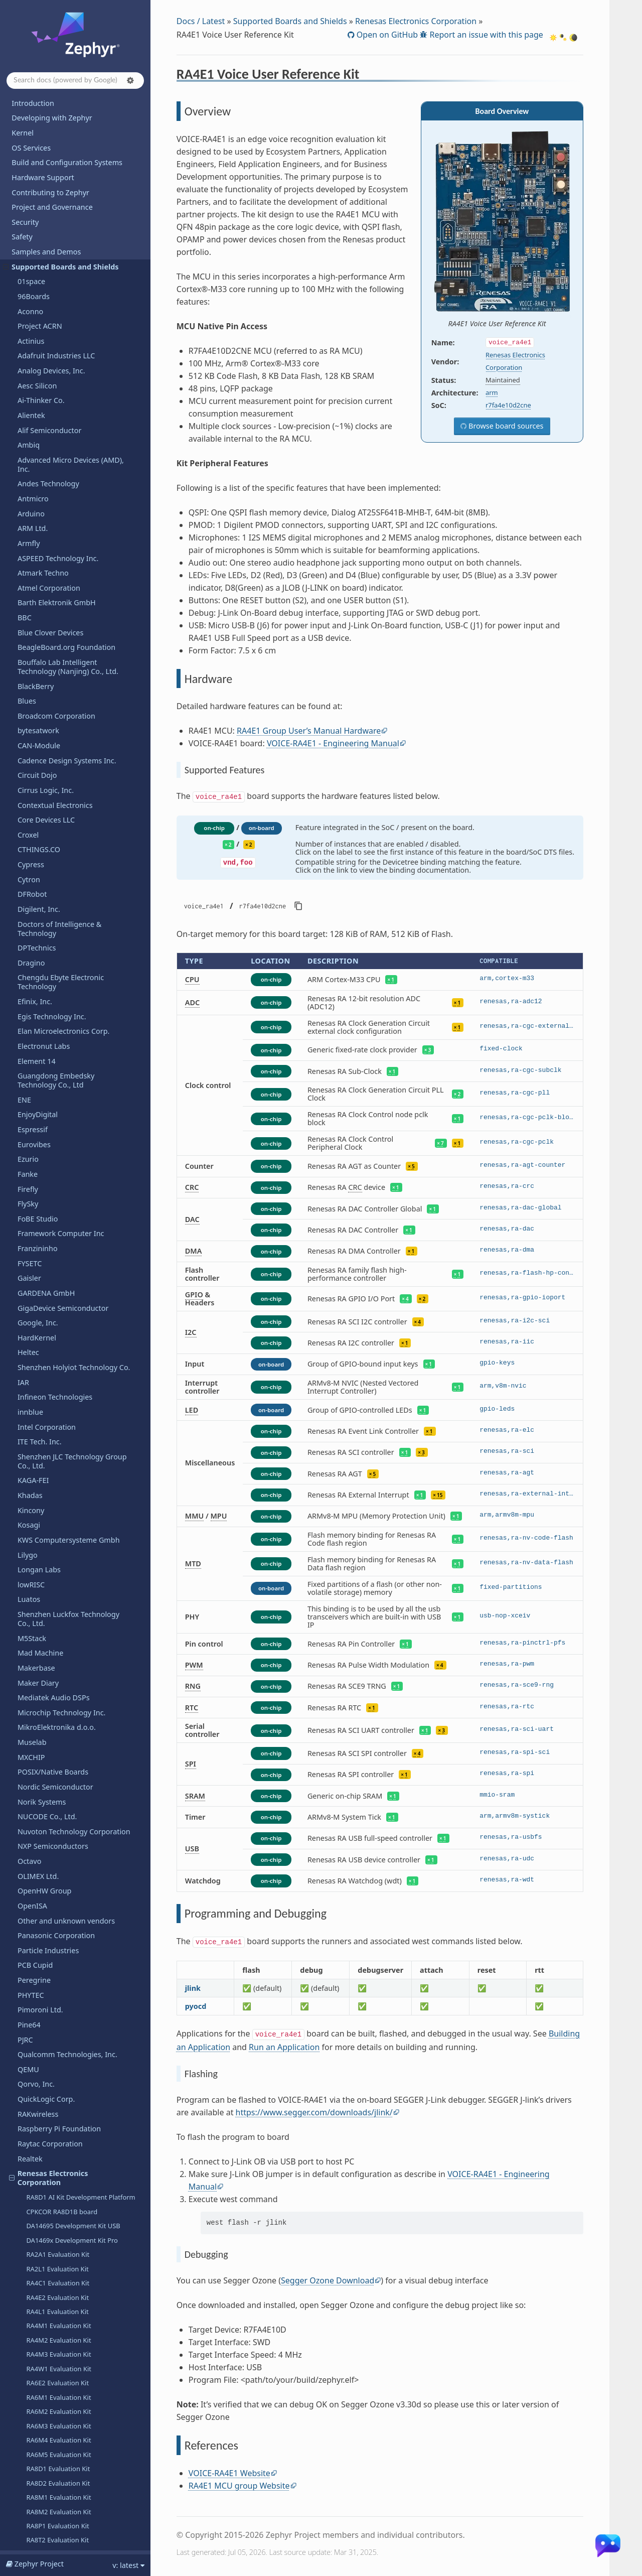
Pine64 (29, 560)
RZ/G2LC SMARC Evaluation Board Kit (82, 1464)
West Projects (34, 2527)
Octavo (29, 396)
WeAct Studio (40, 2348)
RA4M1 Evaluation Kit (58, 860)
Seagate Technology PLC (59, 1804)
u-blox (28, 2175)
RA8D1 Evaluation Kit (58, 1003)
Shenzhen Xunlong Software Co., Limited (73, 2426)
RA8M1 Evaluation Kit (58, 1032)
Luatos (29, 134)
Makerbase (36, 203)
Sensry (29, 1863)
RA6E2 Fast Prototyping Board (71, 1146)
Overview (46, 1659)
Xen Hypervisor (43, 2407)
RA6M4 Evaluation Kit (58, 975)
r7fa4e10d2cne (508, 405)
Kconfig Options (39, 2498)
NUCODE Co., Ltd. (47, 351)
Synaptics (34, 2042)
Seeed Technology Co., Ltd (62, 1833)
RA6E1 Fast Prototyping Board (71, 1132)
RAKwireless (38, 649)
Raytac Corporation (50, 679)
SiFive (27, 1892)
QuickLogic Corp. (46, 634)
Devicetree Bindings (45, 2513)
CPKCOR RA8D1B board (61, 746)
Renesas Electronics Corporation (48, 713)
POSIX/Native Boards (53, 307)
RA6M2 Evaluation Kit (58, 946)
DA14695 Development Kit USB (73, 760)
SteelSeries (36, 2026)
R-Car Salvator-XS (52, 1341)
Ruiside (30, 1759)
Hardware (43, 1673)
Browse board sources (504, 426)
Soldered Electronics (52, 1967)
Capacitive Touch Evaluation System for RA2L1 (80, 1403)
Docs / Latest (201, 21)
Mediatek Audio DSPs (54, 232)
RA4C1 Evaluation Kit (57, 818)
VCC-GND (33, 2235)
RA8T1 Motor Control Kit (63, 1270)
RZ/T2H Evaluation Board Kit (69, 1559)
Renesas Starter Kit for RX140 (70, 1384)
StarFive (31, 2011)
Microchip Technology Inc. (62, 247)
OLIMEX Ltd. (38, 411)
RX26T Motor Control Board (68, 1241)
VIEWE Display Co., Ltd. (56, 2264)
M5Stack (32, 173)
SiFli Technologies (47, 1908)
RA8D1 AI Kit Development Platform (80, 732)
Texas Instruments (49, 2116)
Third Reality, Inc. (47, 2101)
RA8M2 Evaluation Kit (58, 1046)
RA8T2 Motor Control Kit (63, 1284)
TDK (24, 2056)
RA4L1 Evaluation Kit (57, 846)
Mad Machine (40, 188)
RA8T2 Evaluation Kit (57, 1074)
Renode (31, 1714)
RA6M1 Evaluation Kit (58, 932)
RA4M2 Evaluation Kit (58, 875)
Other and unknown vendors (66, 456)
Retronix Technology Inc (58, 1729)
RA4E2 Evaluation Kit (57, 832)
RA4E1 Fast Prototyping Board (71, 1118)
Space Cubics (40, 1789)
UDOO (29, 2190)
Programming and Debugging (71, 1686)
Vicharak (32, 2249)
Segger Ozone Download (327, 2280)
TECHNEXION (40, 2071)
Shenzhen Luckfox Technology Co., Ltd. (68, 154)
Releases (26, 2446)
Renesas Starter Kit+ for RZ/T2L (73, 1573)
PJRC (25, 575)
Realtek (30, 694)
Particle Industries (48, 485)
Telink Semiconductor (54, 2086)
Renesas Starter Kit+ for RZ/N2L (74, 1545)
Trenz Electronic (44, 2145)
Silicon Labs (37, 1923)
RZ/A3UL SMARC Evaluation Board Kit (82, 1436)
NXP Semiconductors (53, 381)
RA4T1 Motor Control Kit (63, 1255)
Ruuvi (27, 1774)
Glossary (26, 2542)
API (17, 2483)
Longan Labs (39, 104)
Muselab (32, 277)
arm (492, 392)
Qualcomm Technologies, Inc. (67, 589)
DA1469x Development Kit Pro (72, 775)
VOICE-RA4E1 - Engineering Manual (333, 743)
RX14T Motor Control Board (68, 1227)
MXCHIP (31, 292)
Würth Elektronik (46, 2333)
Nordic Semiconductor (55, 322)
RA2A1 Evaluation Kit (57, 789)
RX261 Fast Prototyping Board (71, 1212)
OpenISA (32, 441)
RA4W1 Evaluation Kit (58, 903)
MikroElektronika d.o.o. (57, 262)
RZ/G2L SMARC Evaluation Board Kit (80, 1450)
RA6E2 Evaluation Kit (57, 917)
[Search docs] (75, 80)
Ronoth (30, 1744)
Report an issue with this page (485, 35)
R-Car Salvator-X (50, 1326)
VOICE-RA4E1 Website (229, 2473)
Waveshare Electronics (55, 2294)
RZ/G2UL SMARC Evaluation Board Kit (78, 1483)
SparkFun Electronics (53, 1982)
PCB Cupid (35, 500)
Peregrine (34, 515)
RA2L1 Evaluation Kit (57, 803)
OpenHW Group (44, 426)
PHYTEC (31, 530)
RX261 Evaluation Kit (57, 1089)
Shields (30, 1878)
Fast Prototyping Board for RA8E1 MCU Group (77, 1165)
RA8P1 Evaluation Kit (57, 1060)
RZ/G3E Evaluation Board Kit (69, 1502)
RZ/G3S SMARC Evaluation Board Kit (80, 1516)
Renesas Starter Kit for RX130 (70, 1370)
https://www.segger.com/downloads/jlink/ (314, 2112)
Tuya (26, 2160)
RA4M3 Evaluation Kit (58, 889)
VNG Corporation (46, 2279)
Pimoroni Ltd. (40, 545)
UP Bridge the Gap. (50, 2205)
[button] (130, 80)
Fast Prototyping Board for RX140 (76, 1184)
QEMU (28, 604)
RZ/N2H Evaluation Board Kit (69, 1531)
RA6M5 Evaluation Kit (58, 989)
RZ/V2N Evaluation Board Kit (69, 1631)
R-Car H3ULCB (47, 1298)
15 (440, 1495)
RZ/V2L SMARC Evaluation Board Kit (80, 1616)
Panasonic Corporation (56, 470)
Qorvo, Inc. (36, 619)
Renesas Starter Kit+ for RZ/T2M (74, 1587)
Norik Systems (42, 337)
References (48, 1700)
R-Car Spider (45, 1355)
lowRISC (31, 119)
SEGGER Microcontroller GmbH (70, 1848)
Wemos (30, 2363)
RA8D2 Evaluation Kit (58, 1018)
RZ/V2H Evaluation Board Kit (69, 1602)
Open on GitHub (386, 35)
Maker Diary (38, 218)
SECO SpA (34, 1818)
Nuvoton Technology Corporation (74, 366)
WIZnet (30, 2392)
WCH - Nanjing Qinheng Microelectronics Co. (58, 2313)
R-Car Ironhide (48, 1312)
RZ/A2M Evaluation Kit (59, 1421)
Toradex (31, 2130)
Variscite (32, 2220)
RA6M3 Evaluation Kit (58, 961)
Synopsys (33, 1952)
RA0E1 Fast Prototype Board (68, 1103)
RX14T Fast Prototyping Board (71, 1198)
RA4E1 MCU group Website (239, 2485)
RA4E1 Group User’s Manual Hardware (309, 730)
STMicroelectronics (49, 1997)
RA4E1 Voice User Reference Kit (73, 1645)
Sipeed (29, 1937)
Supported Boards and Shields (290, 21)
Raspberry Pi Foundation (59, 663)
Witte (27, 2377)
